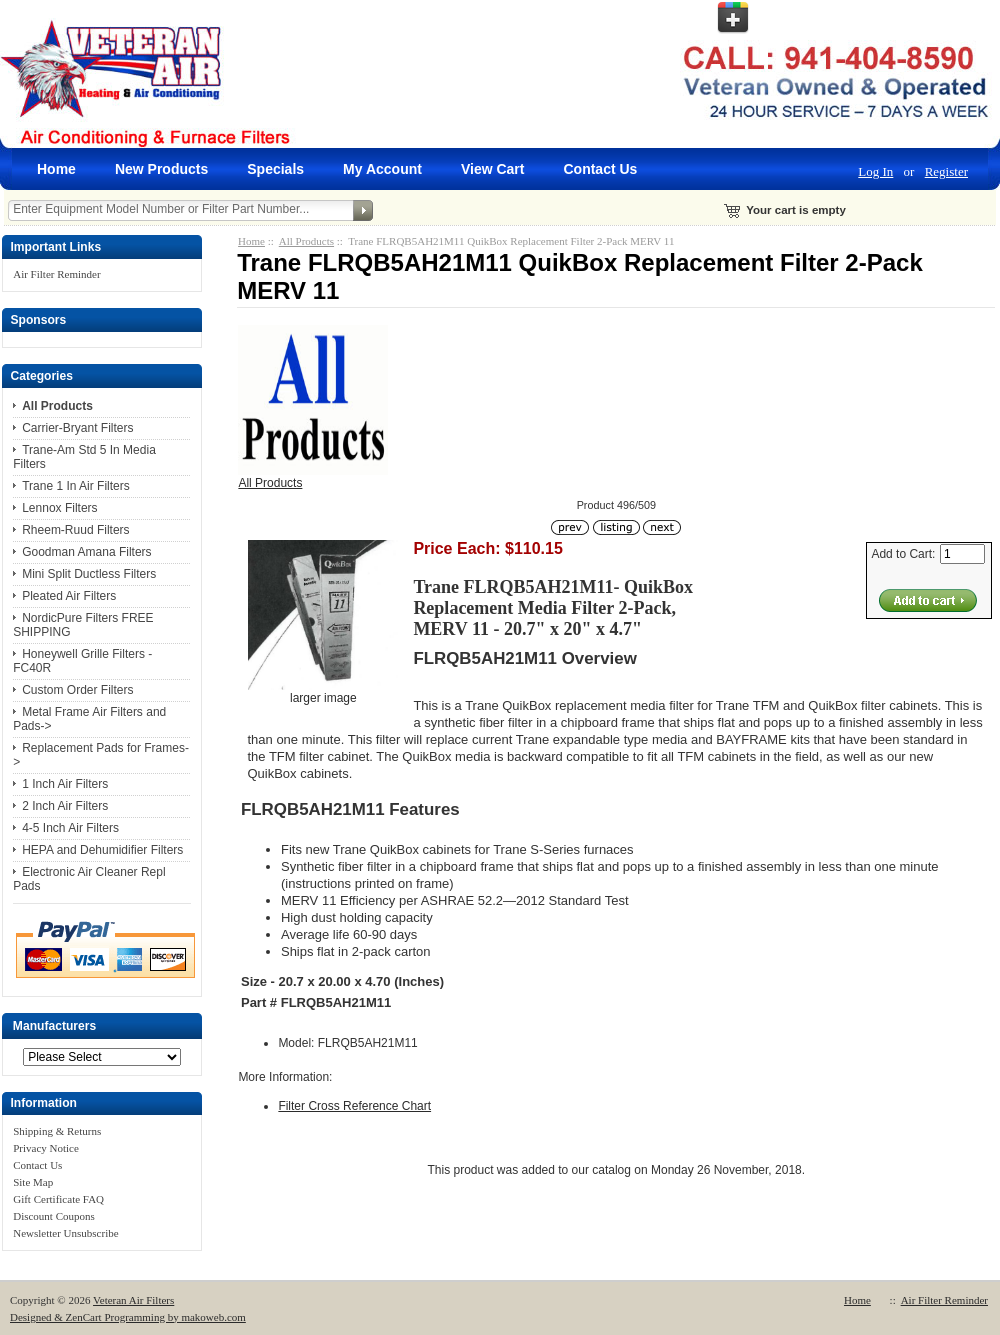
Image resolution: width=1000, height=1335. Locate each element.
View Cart (493, 169)
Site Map (33, 1182)
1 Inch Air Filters (65, 784)
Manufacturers (54, 1026)
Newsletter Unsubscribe (65, 1233)
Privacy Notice (46, 1148)
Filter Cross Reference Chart (354, 1106)
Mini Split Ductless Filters (89, 574)
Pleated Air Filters (69, 596)
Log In (875, 171)
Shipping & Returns (57, 1131)
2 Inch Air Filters (65, 806)
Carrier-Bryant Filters (77, 428)
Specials (275, 169)
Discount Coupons (54, 1216)
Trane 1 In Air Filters (76, 486)
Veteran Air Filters (133, 1300)
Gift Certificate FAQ (58, 1199)
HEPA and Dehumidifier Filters (102, 850)
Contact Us (600, 169)
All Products (306, 241)
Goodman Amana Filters (86, 552)
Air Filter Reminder (56, 274)
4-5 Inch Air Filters (70, 828)
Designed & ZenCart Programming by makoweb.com (128, 1317)
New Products (161, 169)
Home (56, 169)
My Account (382, 169)
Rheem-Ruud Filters (75, 530)
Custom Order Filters (77, 690)
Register (946, 171)
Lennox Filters (59, 508)
